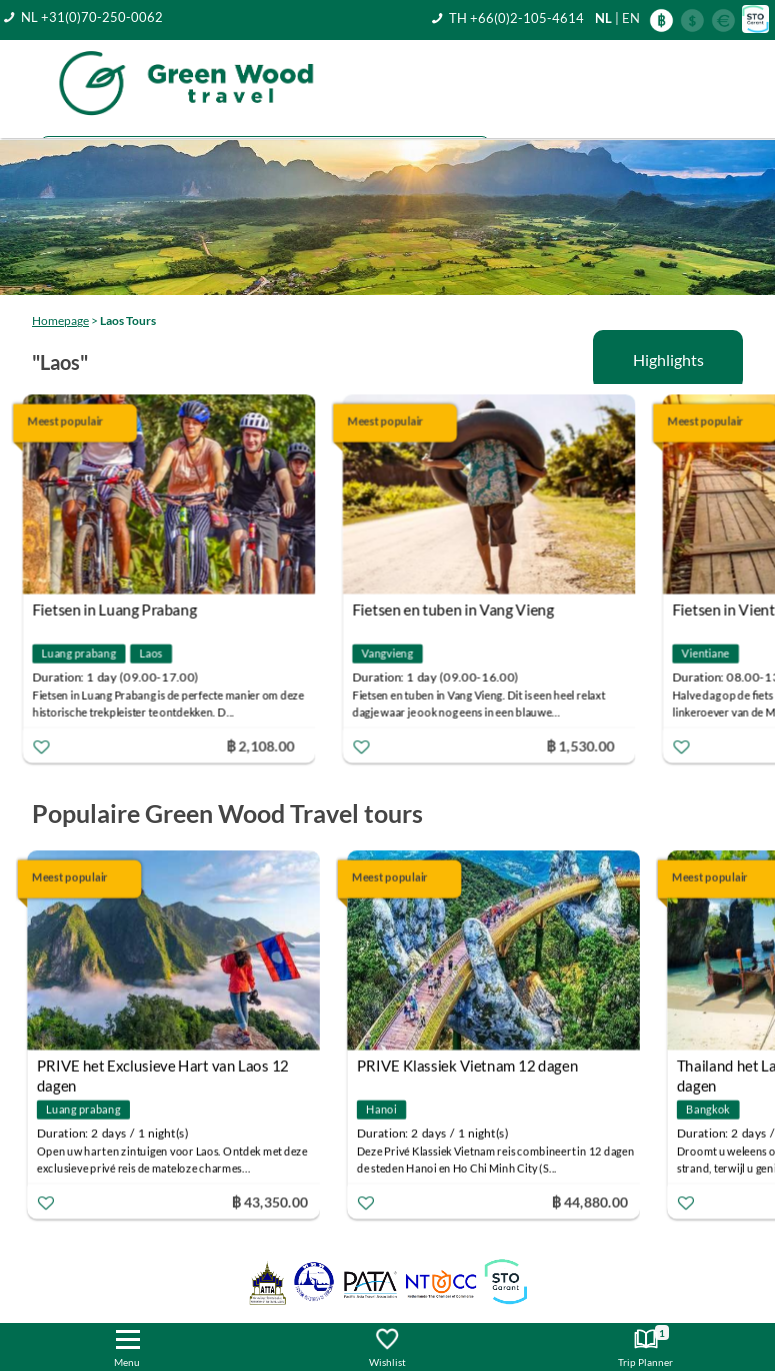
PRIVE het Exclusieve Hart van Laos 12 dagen (169, 1068)
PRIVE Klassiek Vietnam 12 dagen (473, 1066)
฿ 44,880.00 (596, 1201)
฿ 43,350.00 (276, 1201)
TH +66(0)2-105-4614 (516, 18)
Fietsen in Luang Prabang (125, 610)
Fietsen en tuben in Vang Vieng (463, 610)
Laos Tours (128, 320)
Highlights (668, 359)
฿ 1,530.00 (591, 745)
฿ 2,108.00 (271, 745)
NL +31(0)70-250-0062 (92, 17)
